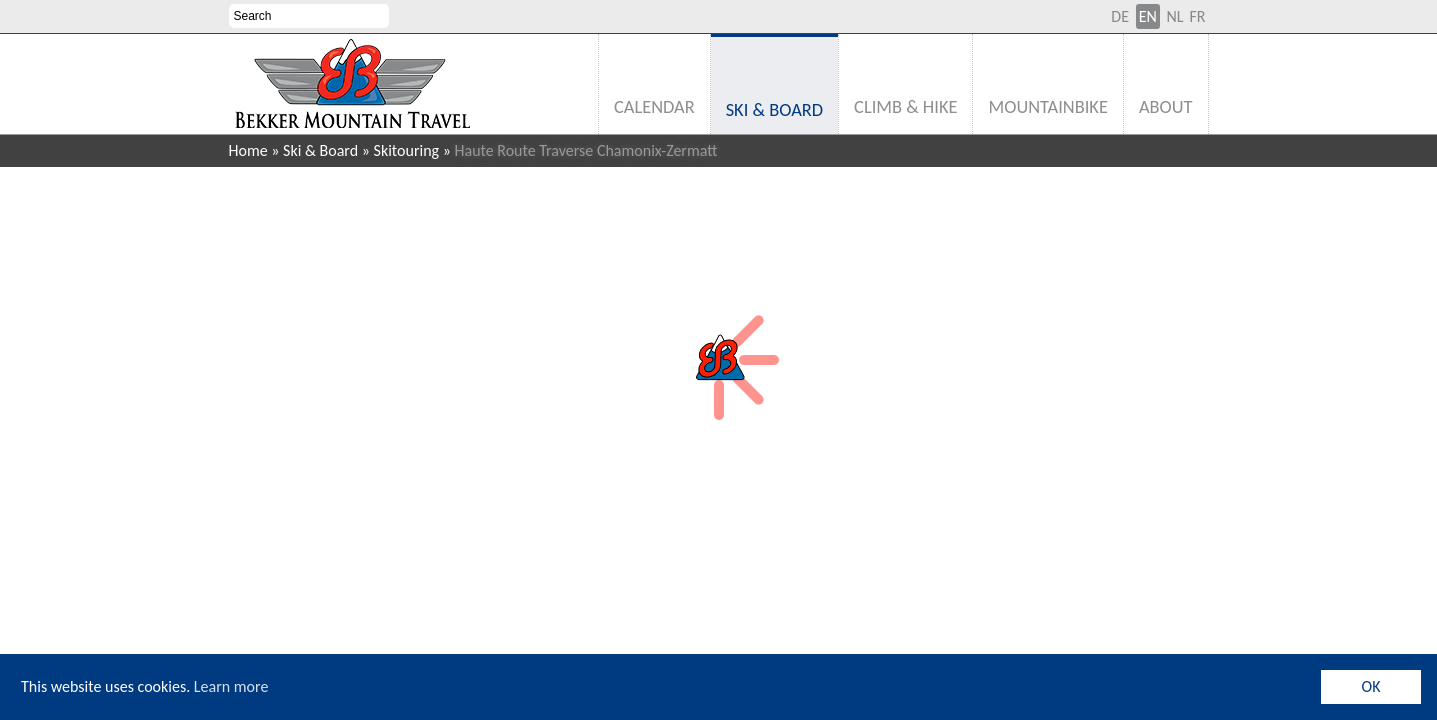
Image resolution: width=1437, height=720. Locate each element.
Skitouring (407, 150)
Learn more (231, 686)
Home (248, 150)
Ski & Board (320, 150)
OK (1371, 686)
